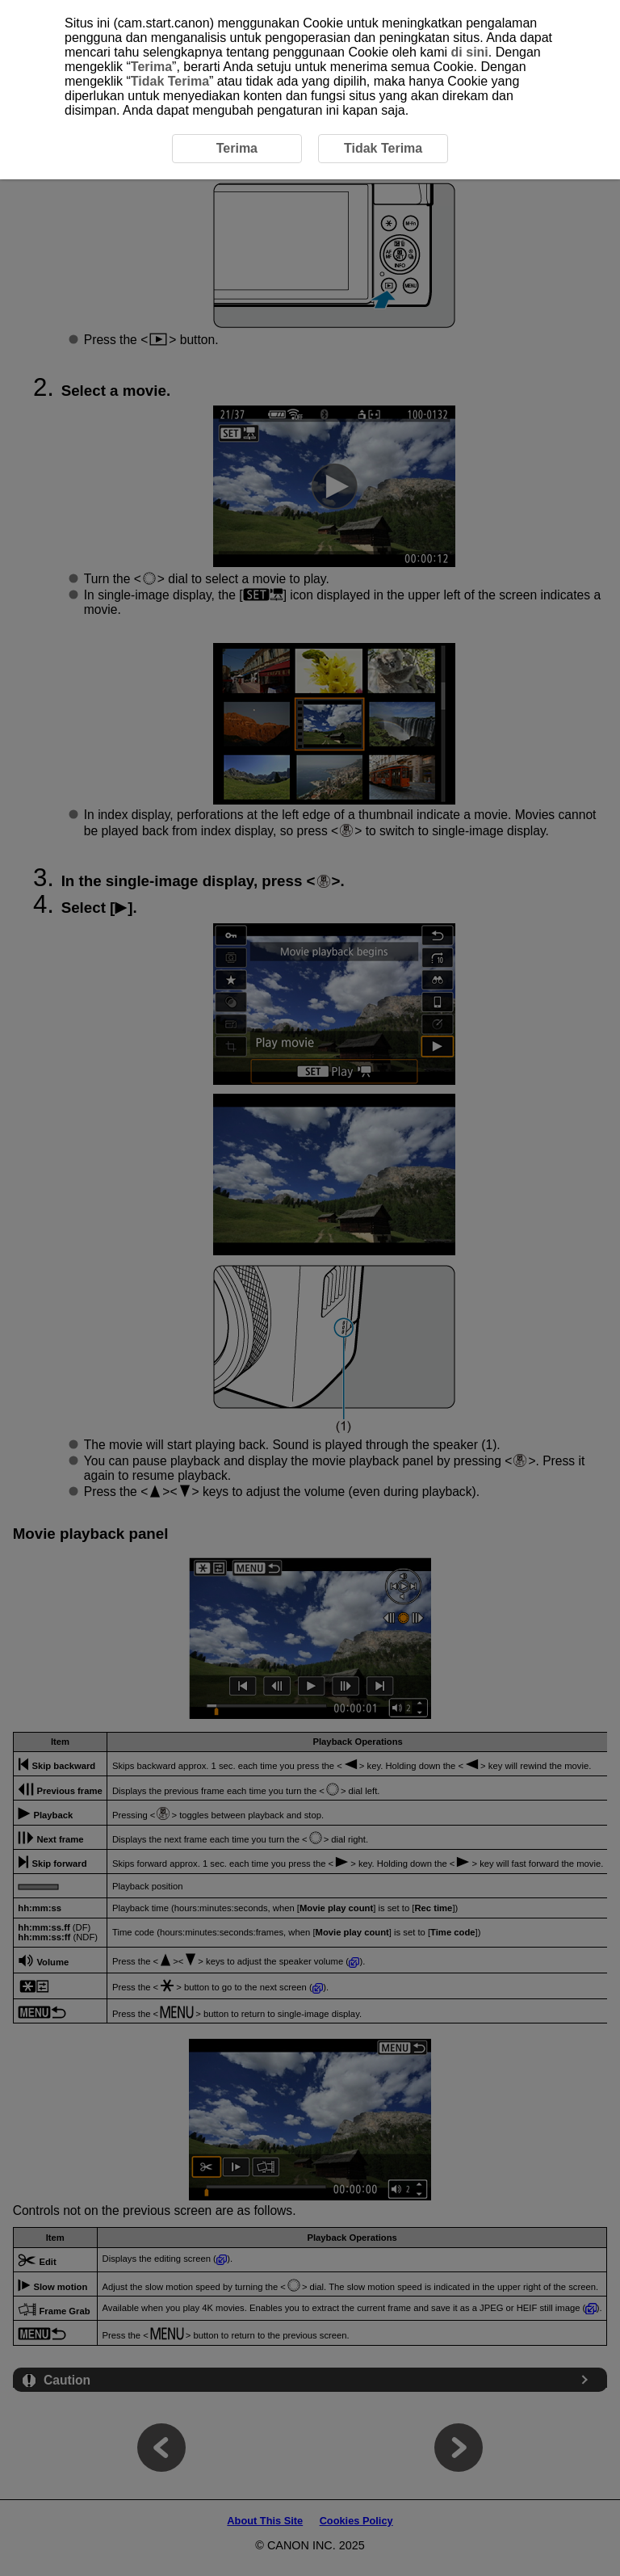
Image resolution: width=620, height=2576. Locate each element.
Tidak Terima (170, 81)
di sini (469, 52)
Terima (151, 67)
